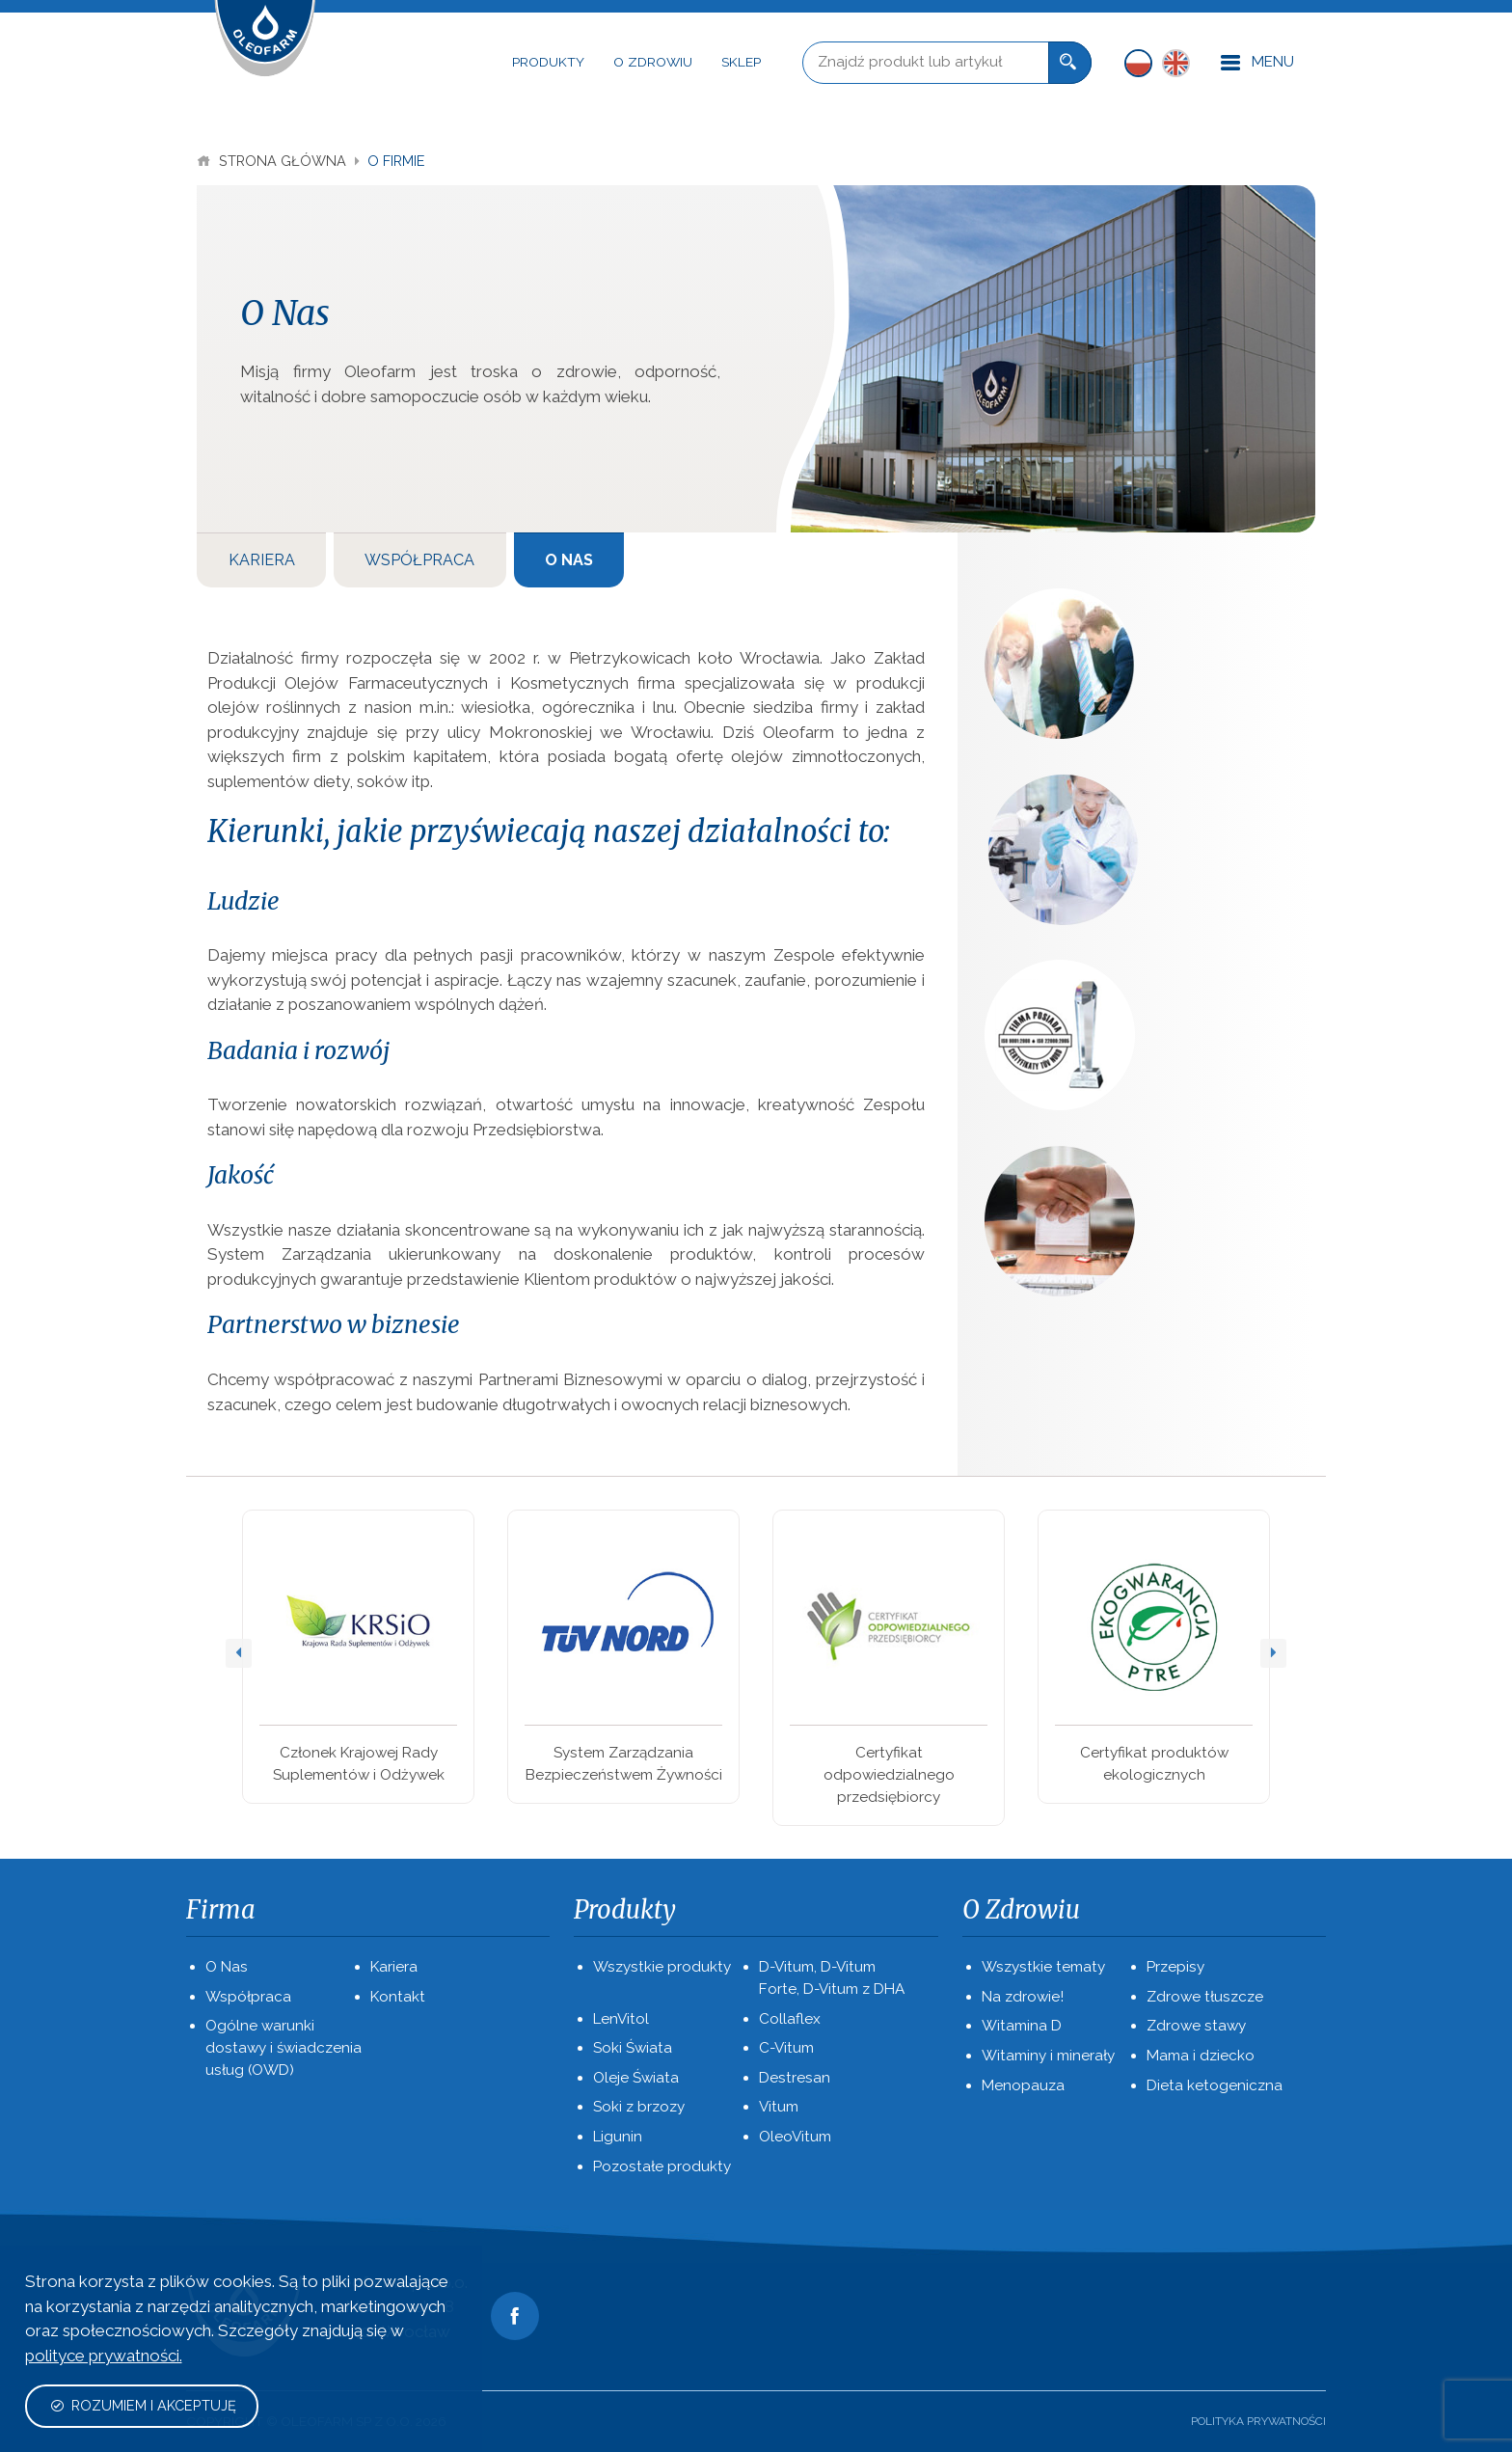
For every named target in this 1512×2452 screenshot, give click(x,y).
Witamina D (1022, 2025)
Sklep (741, 61)
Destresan (794, 2077)
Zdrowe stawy (1196, 2025)
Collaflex (790, 2019)
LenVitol (621, 2019)
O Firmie (396, 160)
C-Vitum (786, 2048)
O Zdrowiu (652, 61)
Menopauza (1023, 2085)
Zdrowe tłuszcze (1205, 1996)
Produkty (548, 61)
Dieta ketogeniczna (1214, 2085)
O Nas (569, 560)
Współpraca (419, 560)
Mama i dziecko (1201, 2055)
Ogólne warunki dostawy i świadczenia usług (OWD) (283, 2048)
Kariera (262, 560)
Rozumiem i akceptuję (143, 2405)
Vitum (778, 2106)
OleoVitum (795, 2136)
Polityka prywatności (1258, 2421)
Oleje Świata (636, 2077)
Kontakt (397, 1996)
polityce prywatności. (103, 2355)
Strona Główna (273, 160)
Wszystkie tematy (1043, 1966)
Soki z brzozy (639, 2106)
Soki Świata (632, 2048)
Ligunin (617, 2136)
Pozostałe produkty (662, 2166)
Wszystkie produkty (662, 1966)
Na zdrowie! (1023, 1996)
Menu (1257, 63)
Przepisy (1175, 1966)
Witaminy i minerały (1048, 2055)
